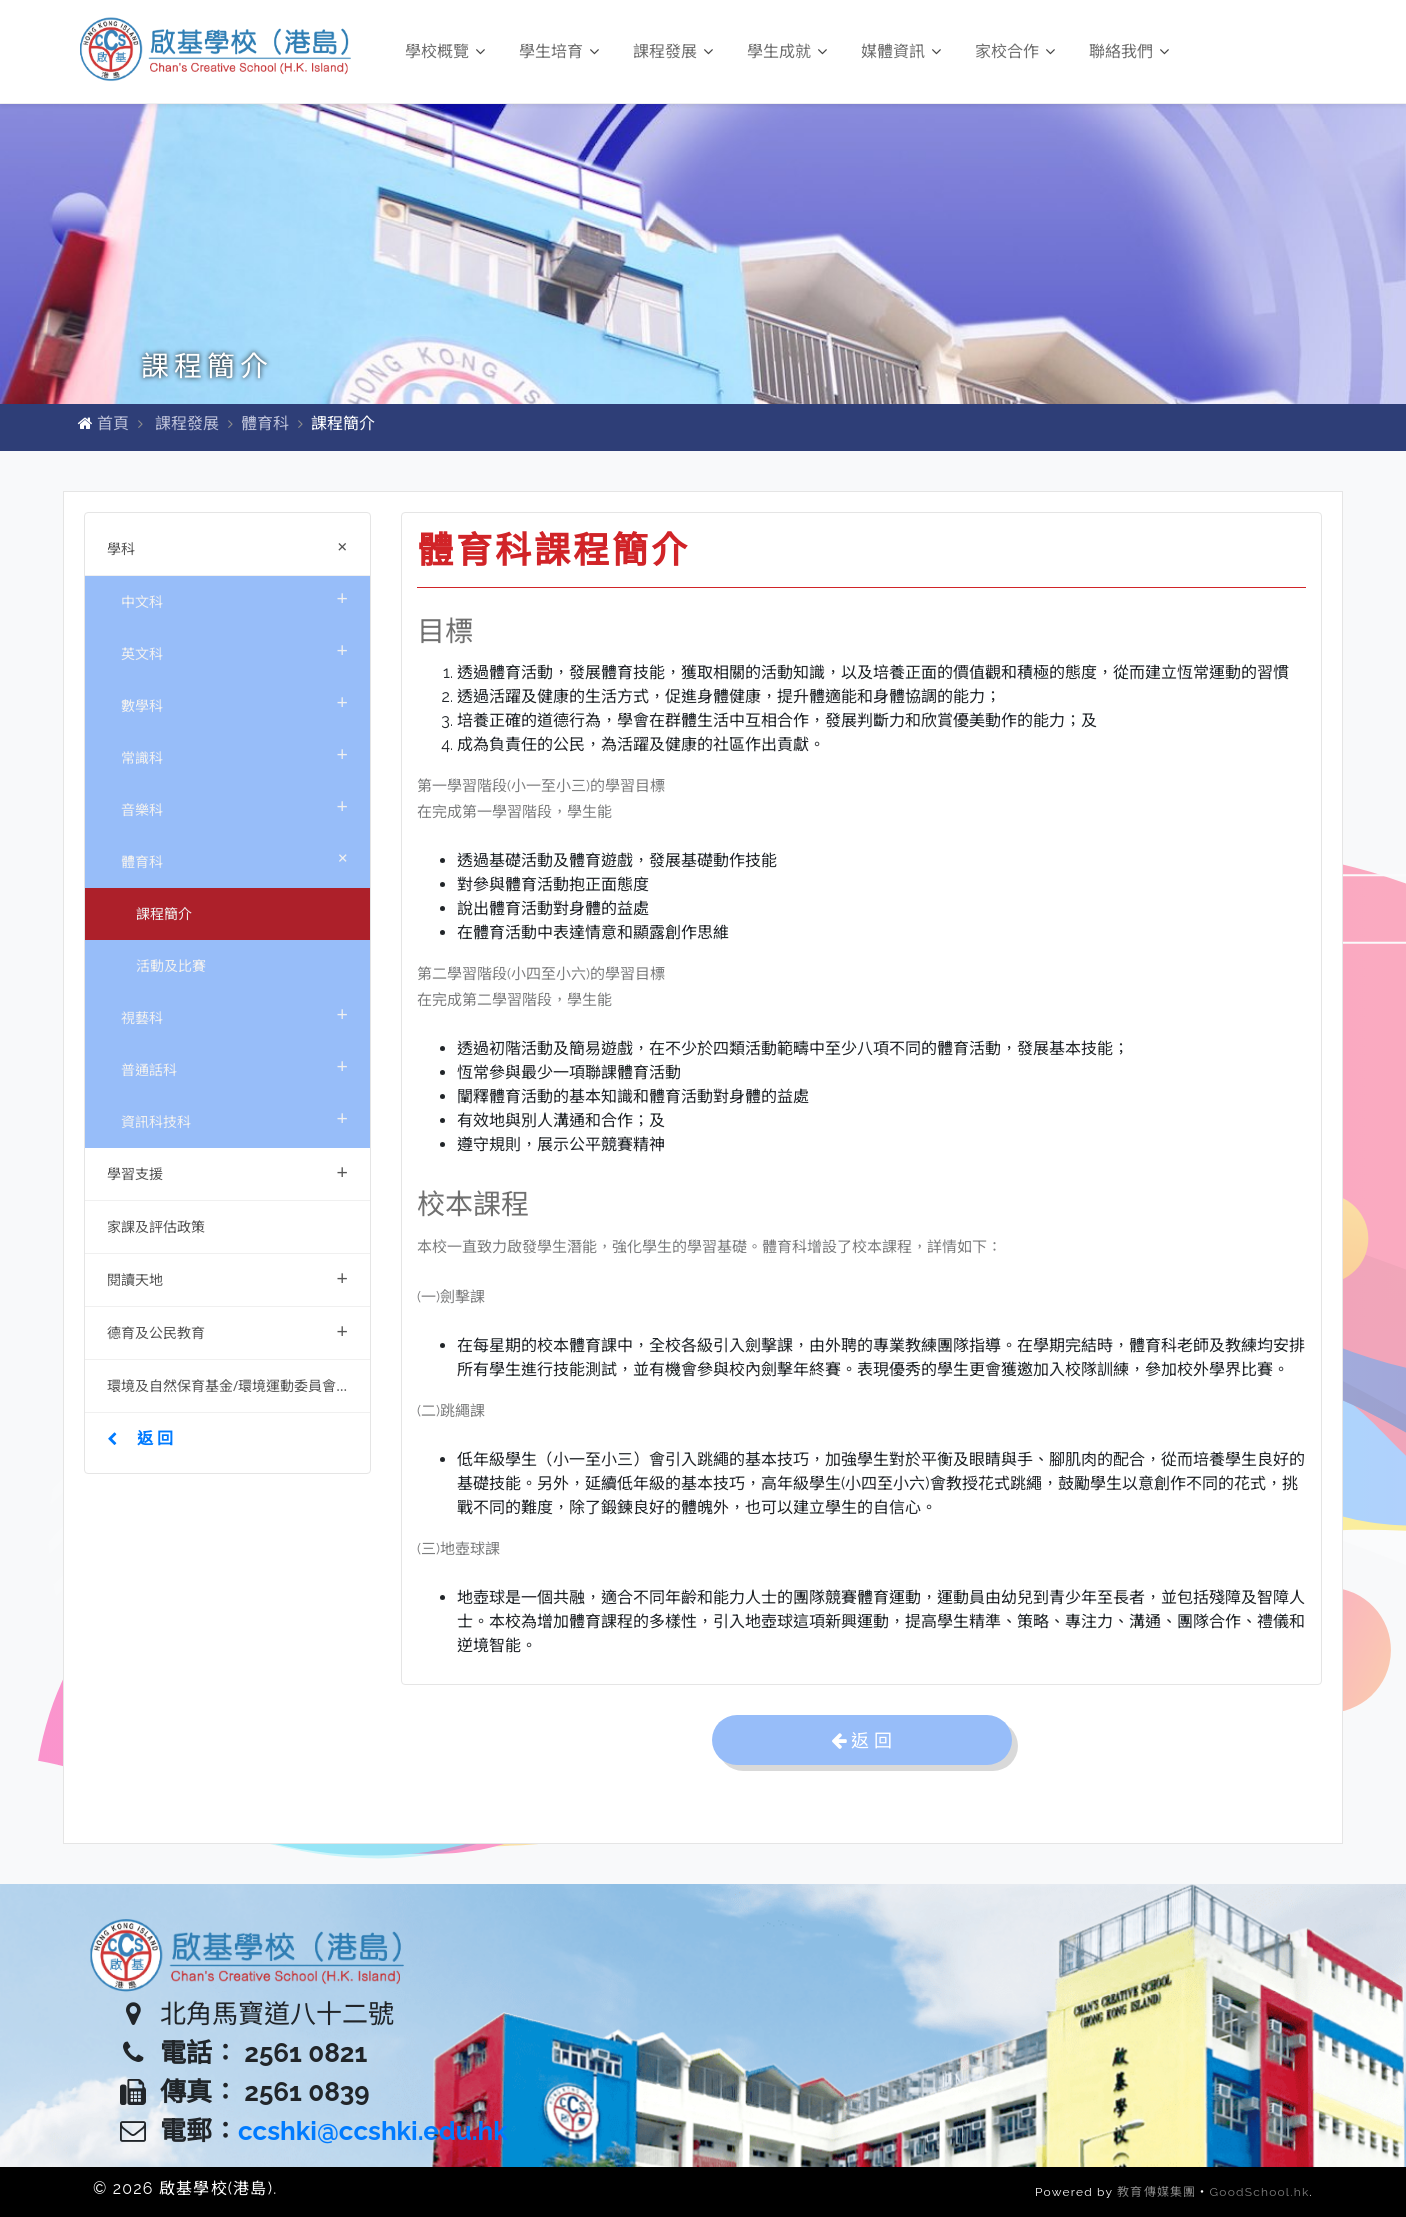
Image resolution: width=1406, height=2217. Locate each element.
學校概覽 (445, 51)
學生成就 (787, 51)
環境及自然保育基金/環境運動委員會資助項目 (238, 1385)
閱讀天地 (227, 1277)
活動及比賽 (171, 965)
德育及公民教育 (227, 1330)
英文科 (234, 649)
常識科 (234, 753)
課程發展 (673, 51)
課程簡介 (164, 913)
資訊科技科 (234, 1117)
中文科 (234, 597)
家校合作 (1015, 51)
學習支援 (227, 1171)
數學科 (234, 701)
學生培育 (559, 51)
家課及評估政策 (156, 1226)
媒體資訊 (901, 51)
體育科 (265, 423)
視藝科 (234, 1013)
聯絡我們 (1129, 51)
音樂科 (234, 805)
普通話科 (234, 1065)
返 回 (140, 1438)
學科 (231, 546)
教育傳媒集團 (1156, 2192)
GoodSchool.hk (1260, 2192)
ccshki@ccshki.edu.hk (373, 2131)
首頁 (113, 423)
